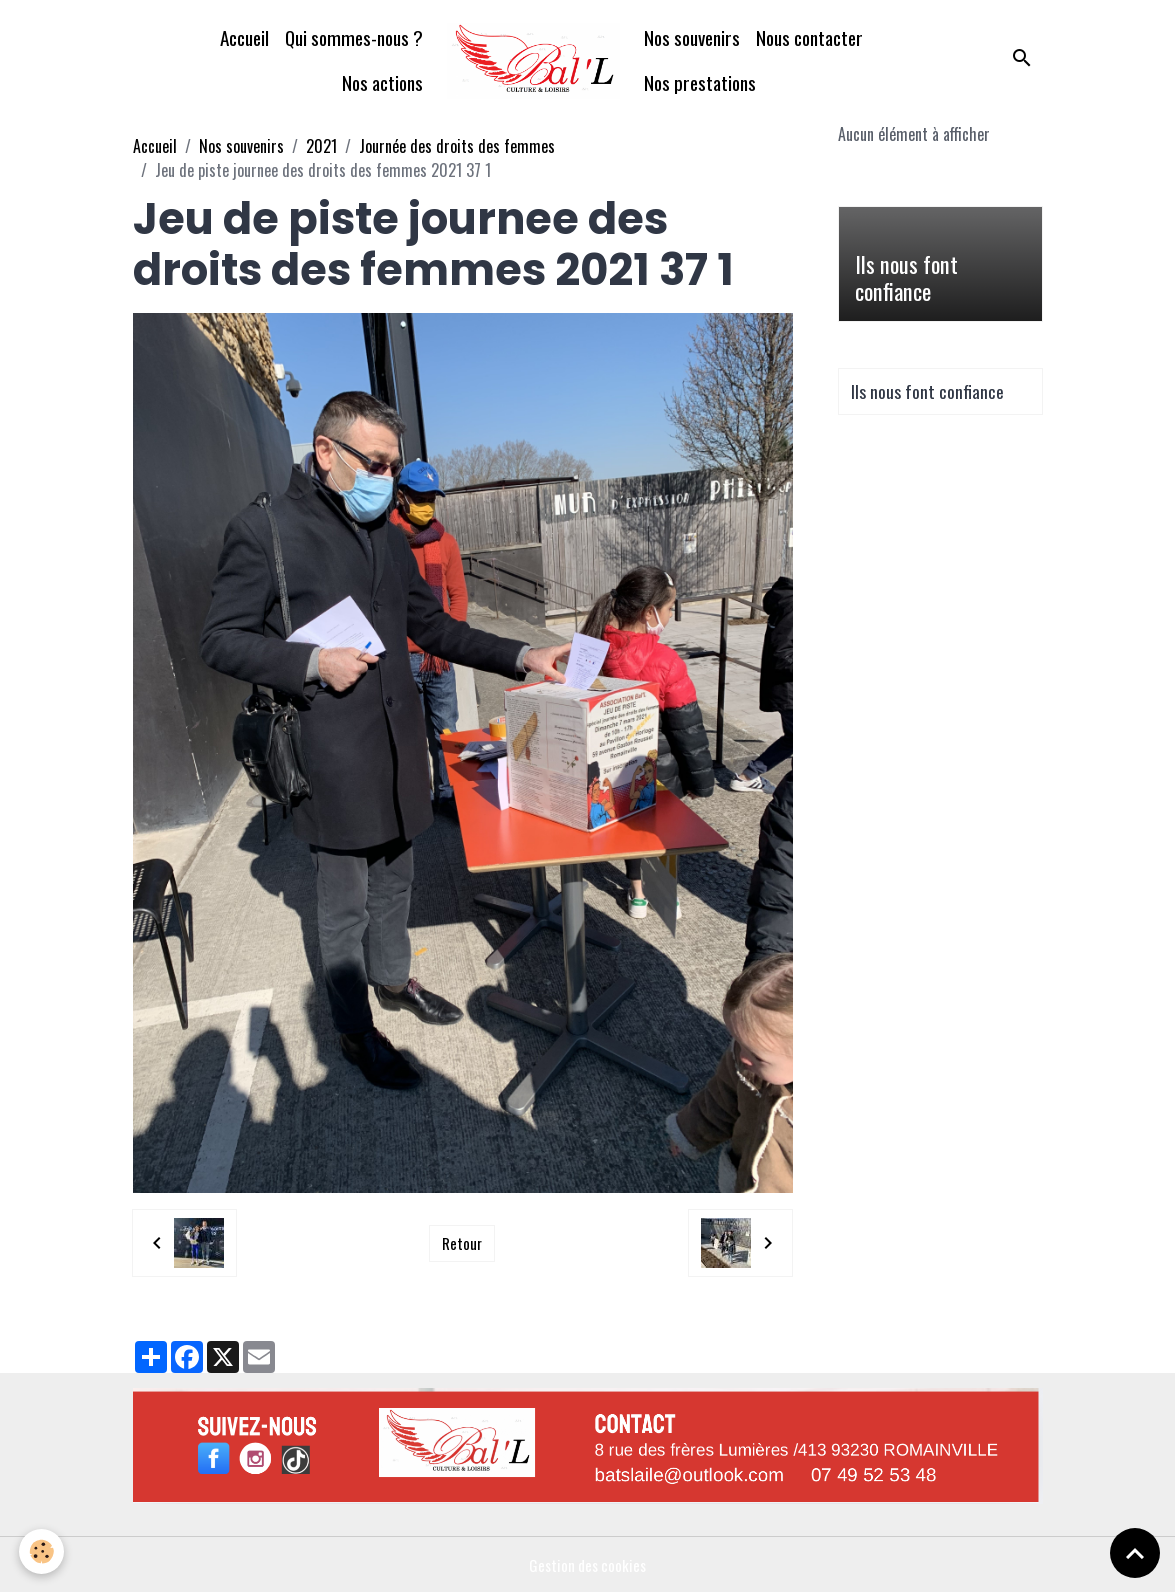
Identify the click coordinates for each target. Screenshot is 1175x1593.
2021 (321, 146)
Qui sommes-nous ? (354, 37)
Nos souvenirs (692, 37)
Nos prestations (700, 82)
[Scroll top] (1135, 1553)
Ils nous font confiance (906, 278)
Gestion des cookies (587, 1565)
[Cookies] (42, 1551)
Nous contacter (809, 37)
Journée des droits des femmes (457, 146)
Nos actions (382, 82)
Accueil (244, 37)
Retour (462, 1243)
